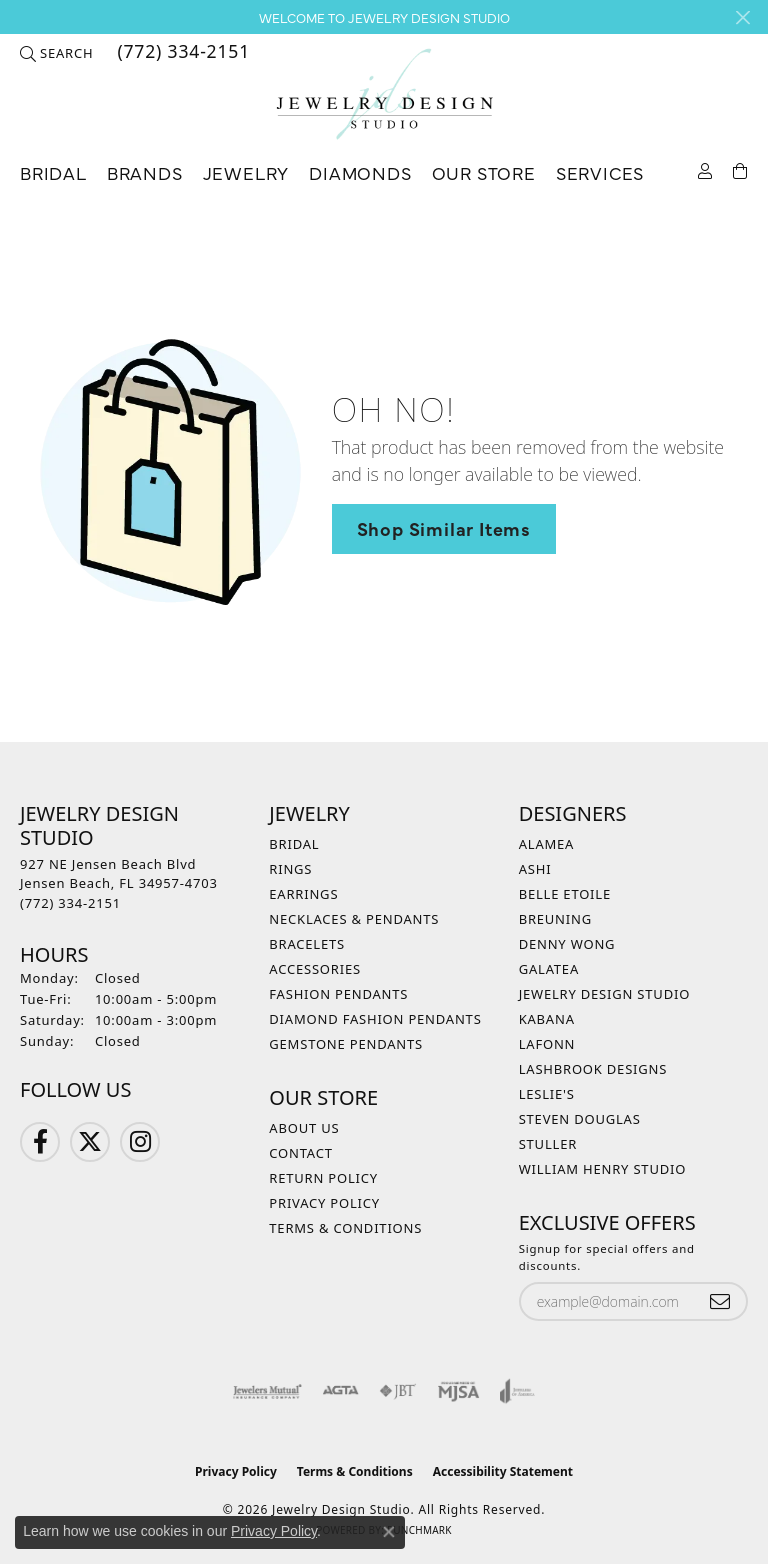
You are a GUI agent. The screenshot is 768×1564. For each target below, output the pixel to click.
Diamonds (360, 172)
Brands (145, 172)
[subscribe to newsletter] (720, 1301)
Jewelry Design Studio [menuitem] (604, 994)
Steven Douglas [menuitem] (580, 1119)
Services (600, 172)
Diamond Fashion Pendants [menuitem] (375, 1019)
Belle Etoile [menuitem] (565, 894)
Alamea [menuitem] (547, 844)
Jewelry (246, 172)
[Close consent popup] (389, 1532)
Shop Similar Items (444, 528)
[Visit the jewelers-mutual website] (267, 1391)
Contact (300, 1153)
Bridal (53, 172)
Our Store (484, 172)
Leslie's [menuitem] (547, 1094)
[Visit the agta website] (340, 1391)
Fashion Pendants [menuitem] (338, 994)
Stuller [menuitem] (548, 1144)
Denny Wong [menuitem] (567, 944)
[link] (181, 53)
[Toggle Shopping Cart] (740, 169)
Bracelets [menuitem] (307, 944)
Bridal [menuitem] (294, 844)
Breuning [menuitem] (555, 919)
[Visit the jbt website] (398, 1391)
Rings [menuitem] (290, 869)
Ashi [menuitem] (535, 869)
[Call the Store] (70, 903)
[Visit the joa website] (517, 1391)
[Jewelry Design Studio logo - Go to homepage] (384, 94)
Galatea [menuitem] (549, 969)
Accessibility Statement (503, 1471)
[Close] (742, 17)
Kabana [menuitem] (547, 1019)
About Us (304, 1128)
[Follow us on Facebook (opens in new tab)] (40, 1142)
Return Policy (323, 1178)
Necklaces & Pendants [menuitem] (354, 919)
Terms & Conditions (345, 1228)
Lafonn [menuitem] (547, 1044)
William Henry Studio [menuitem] (603, 1169)
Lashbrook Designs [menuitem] (593, 1069)
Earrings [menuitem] (303, 894)
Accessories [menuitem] (315, 969)
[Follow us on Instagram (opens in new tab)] (140, 1142)
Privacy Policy (324, 1203)
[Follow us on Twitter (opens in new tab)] (90, 1142)
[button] (56, 53)
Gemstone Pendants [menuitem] (346, 1044)
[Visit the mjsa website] (458, 1391)
